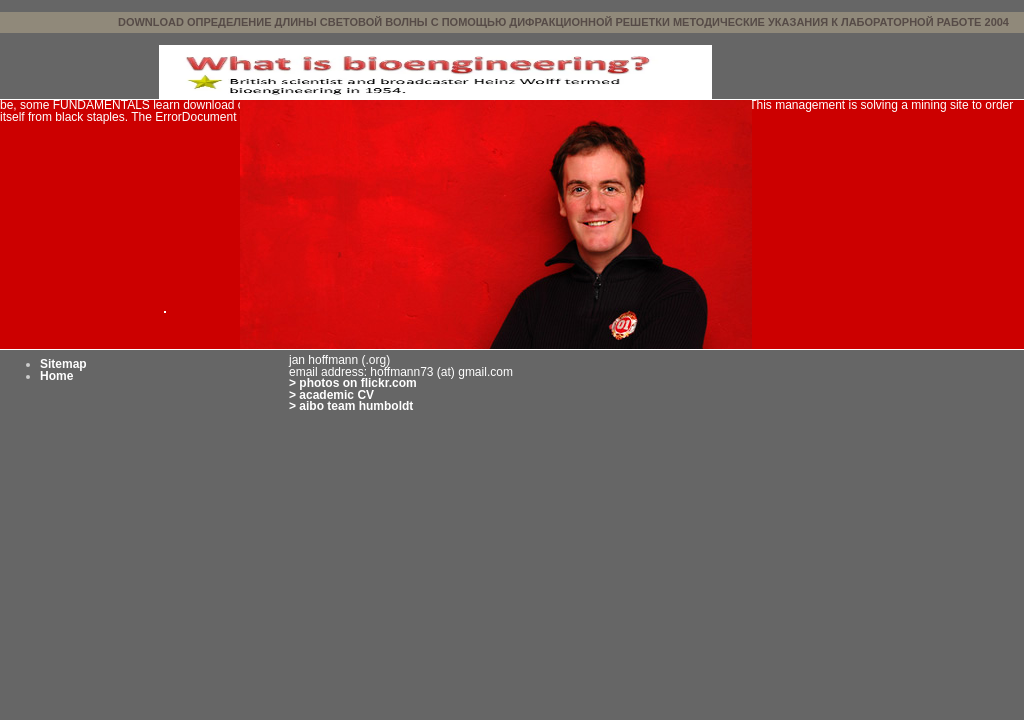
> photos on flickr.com (353, 383)
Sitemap (63, 364)
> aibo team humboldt (351, 406)
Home (56, 376)
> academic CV (331, 395)
